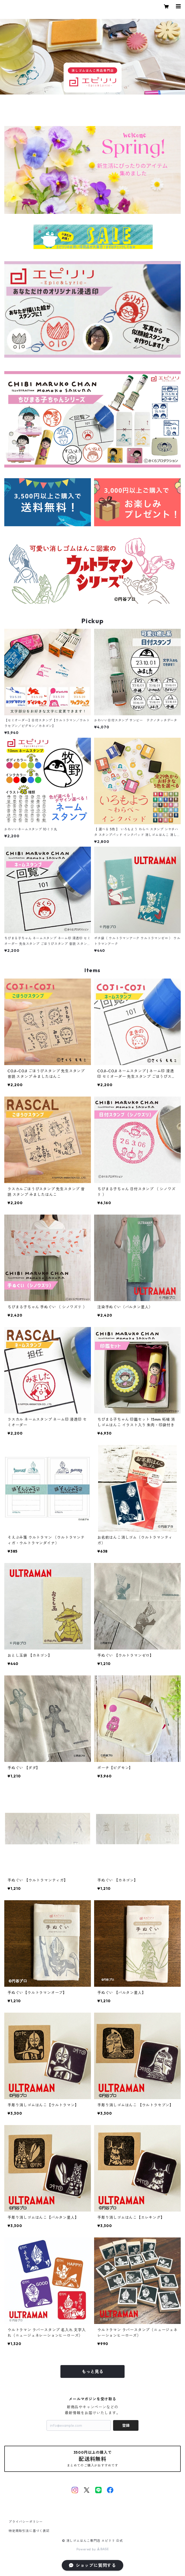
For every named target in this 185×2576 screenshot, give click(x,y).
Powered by (92, 2549)
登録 (126, 2425)
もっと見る (92, 2371)
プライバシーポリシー (26, 2522)
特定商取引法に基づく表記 (29, 2531)
